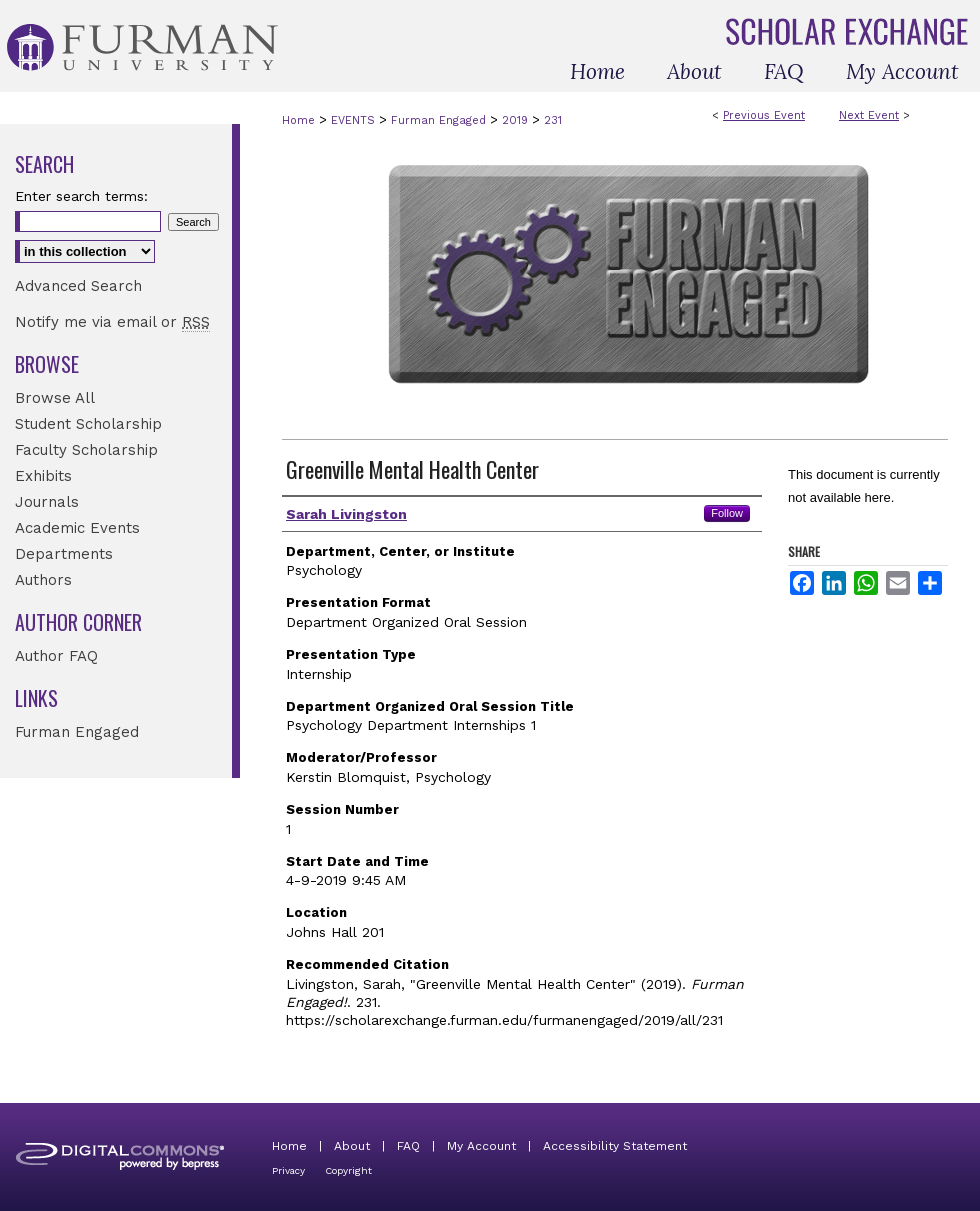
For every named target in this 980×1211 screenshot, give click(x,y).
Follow (727, 513)
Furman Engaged (440, 120)
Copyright (348, 1170)
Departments (64, 554)
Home (298, 120)
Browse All (55, 398)
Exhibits (43, 476)
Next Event (869, 115)
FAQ (408, 1146)
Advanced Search (78, 286)
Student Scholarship (88, 424)
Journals (47, 502)
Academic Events (77, 528)
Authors (43, 580)
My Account (481, 1146)
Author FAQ (56, 656)
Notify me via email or (112, 322)
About (352, 1146)
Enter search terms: (81, 196)
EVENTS (355, 120)
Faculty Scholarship (86, 450)
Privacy (288, 1170)
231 (553, 120)
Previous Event (764, 115)
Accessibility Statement (615, 1146)
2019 (517, 120)
